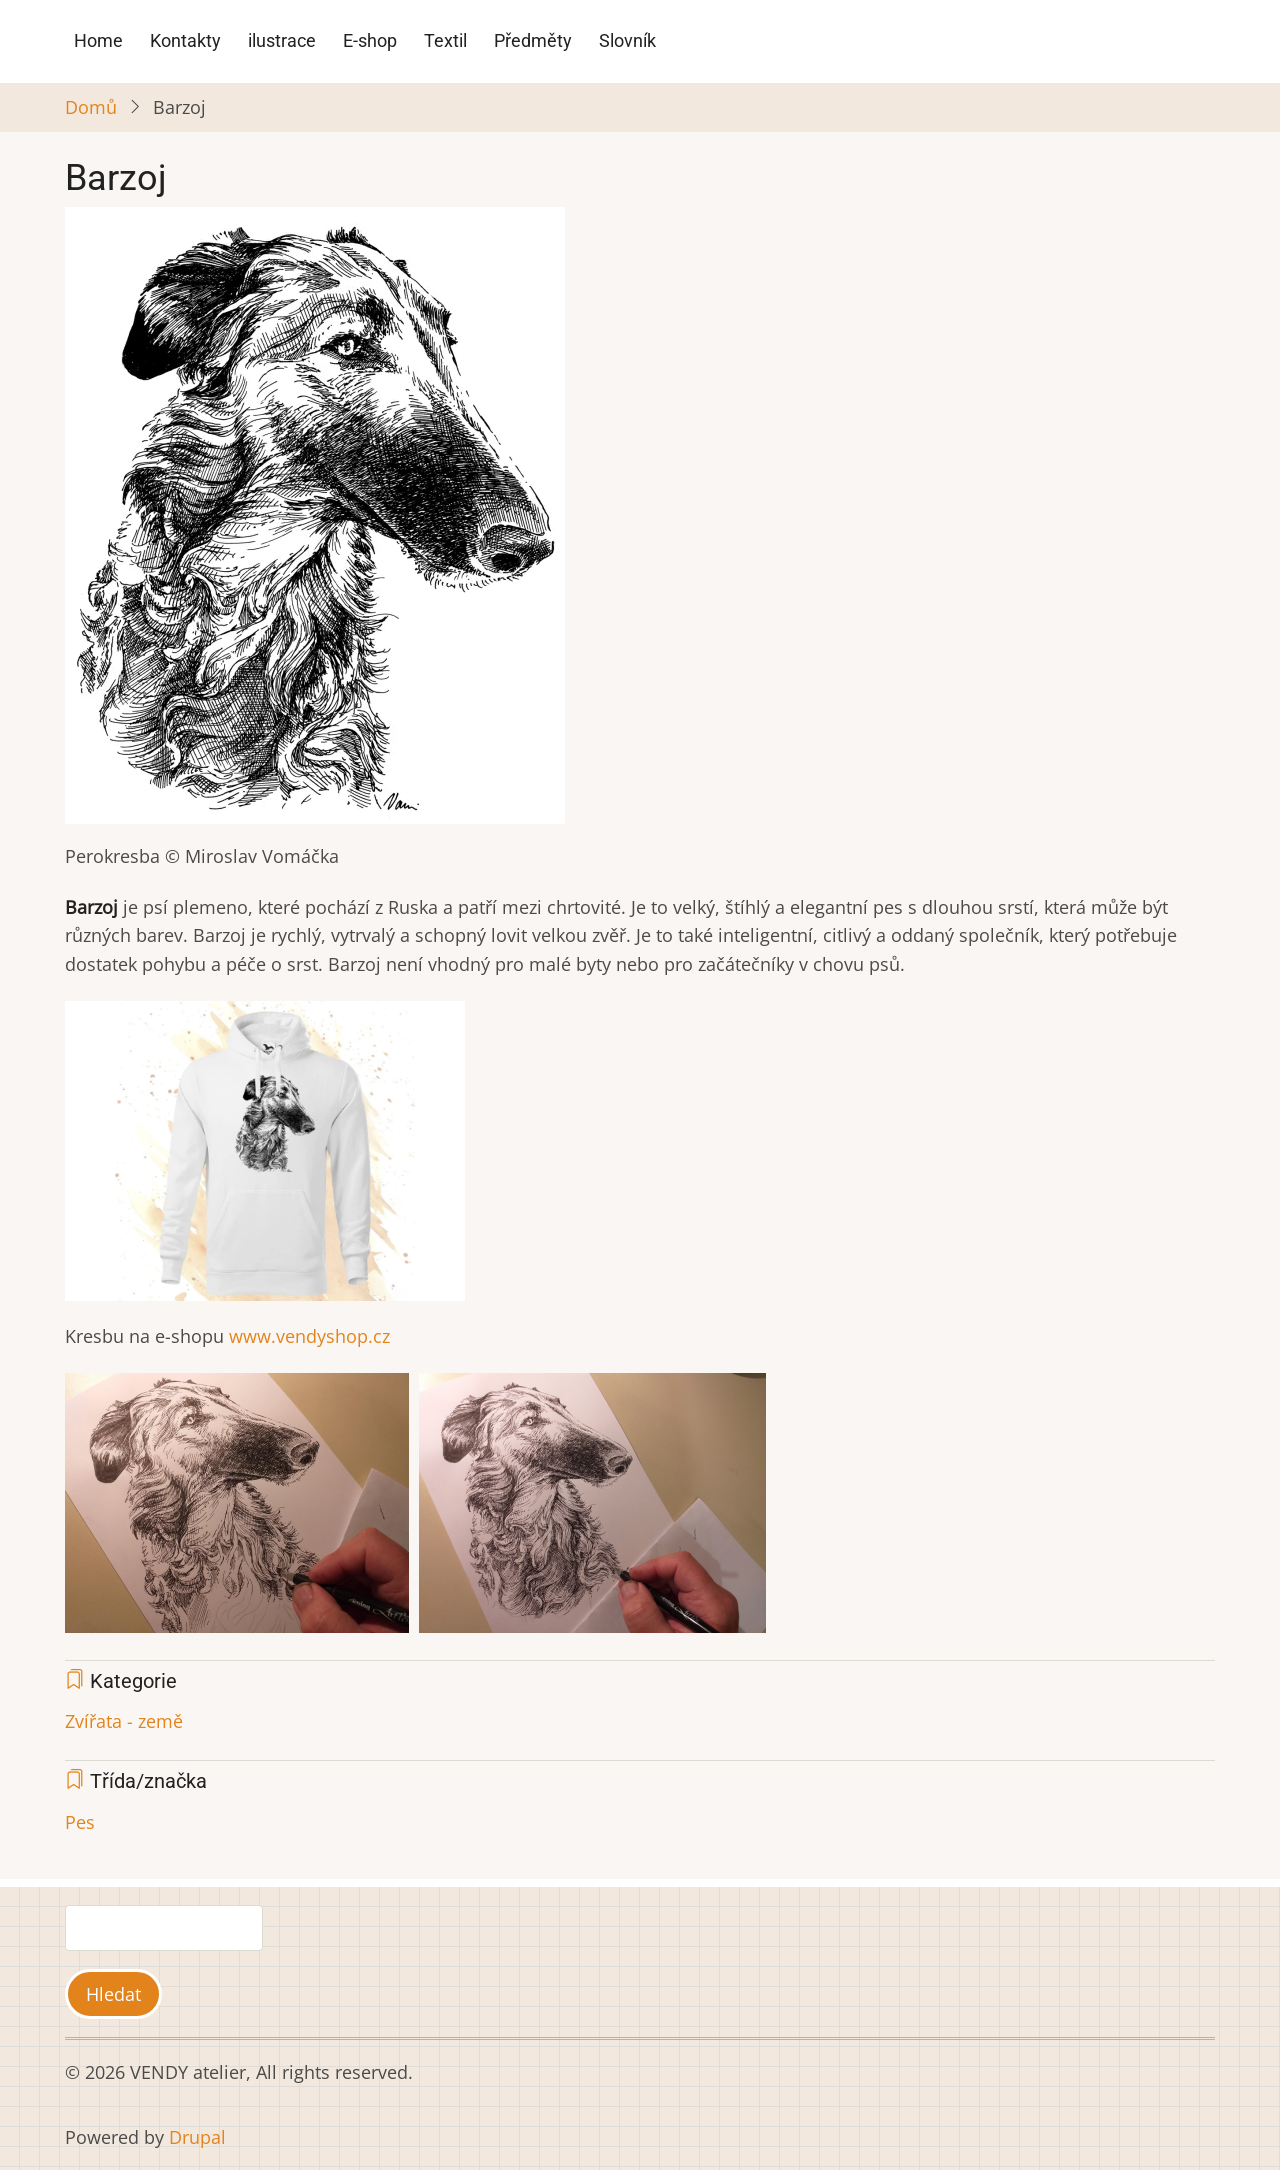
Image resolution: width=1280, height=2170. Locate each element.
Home (98, 40)
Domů (91, 107)
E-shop (370, 40)
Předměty (533, 40)
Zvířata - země (124, 1721)
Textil (445, 40)
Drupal (197, 2137)
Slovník (627, 40)
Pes (80, 1822)
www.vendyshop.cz (307, 1336)
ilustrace (282, 40)
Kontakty (185, 40)
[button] (315, 523)
